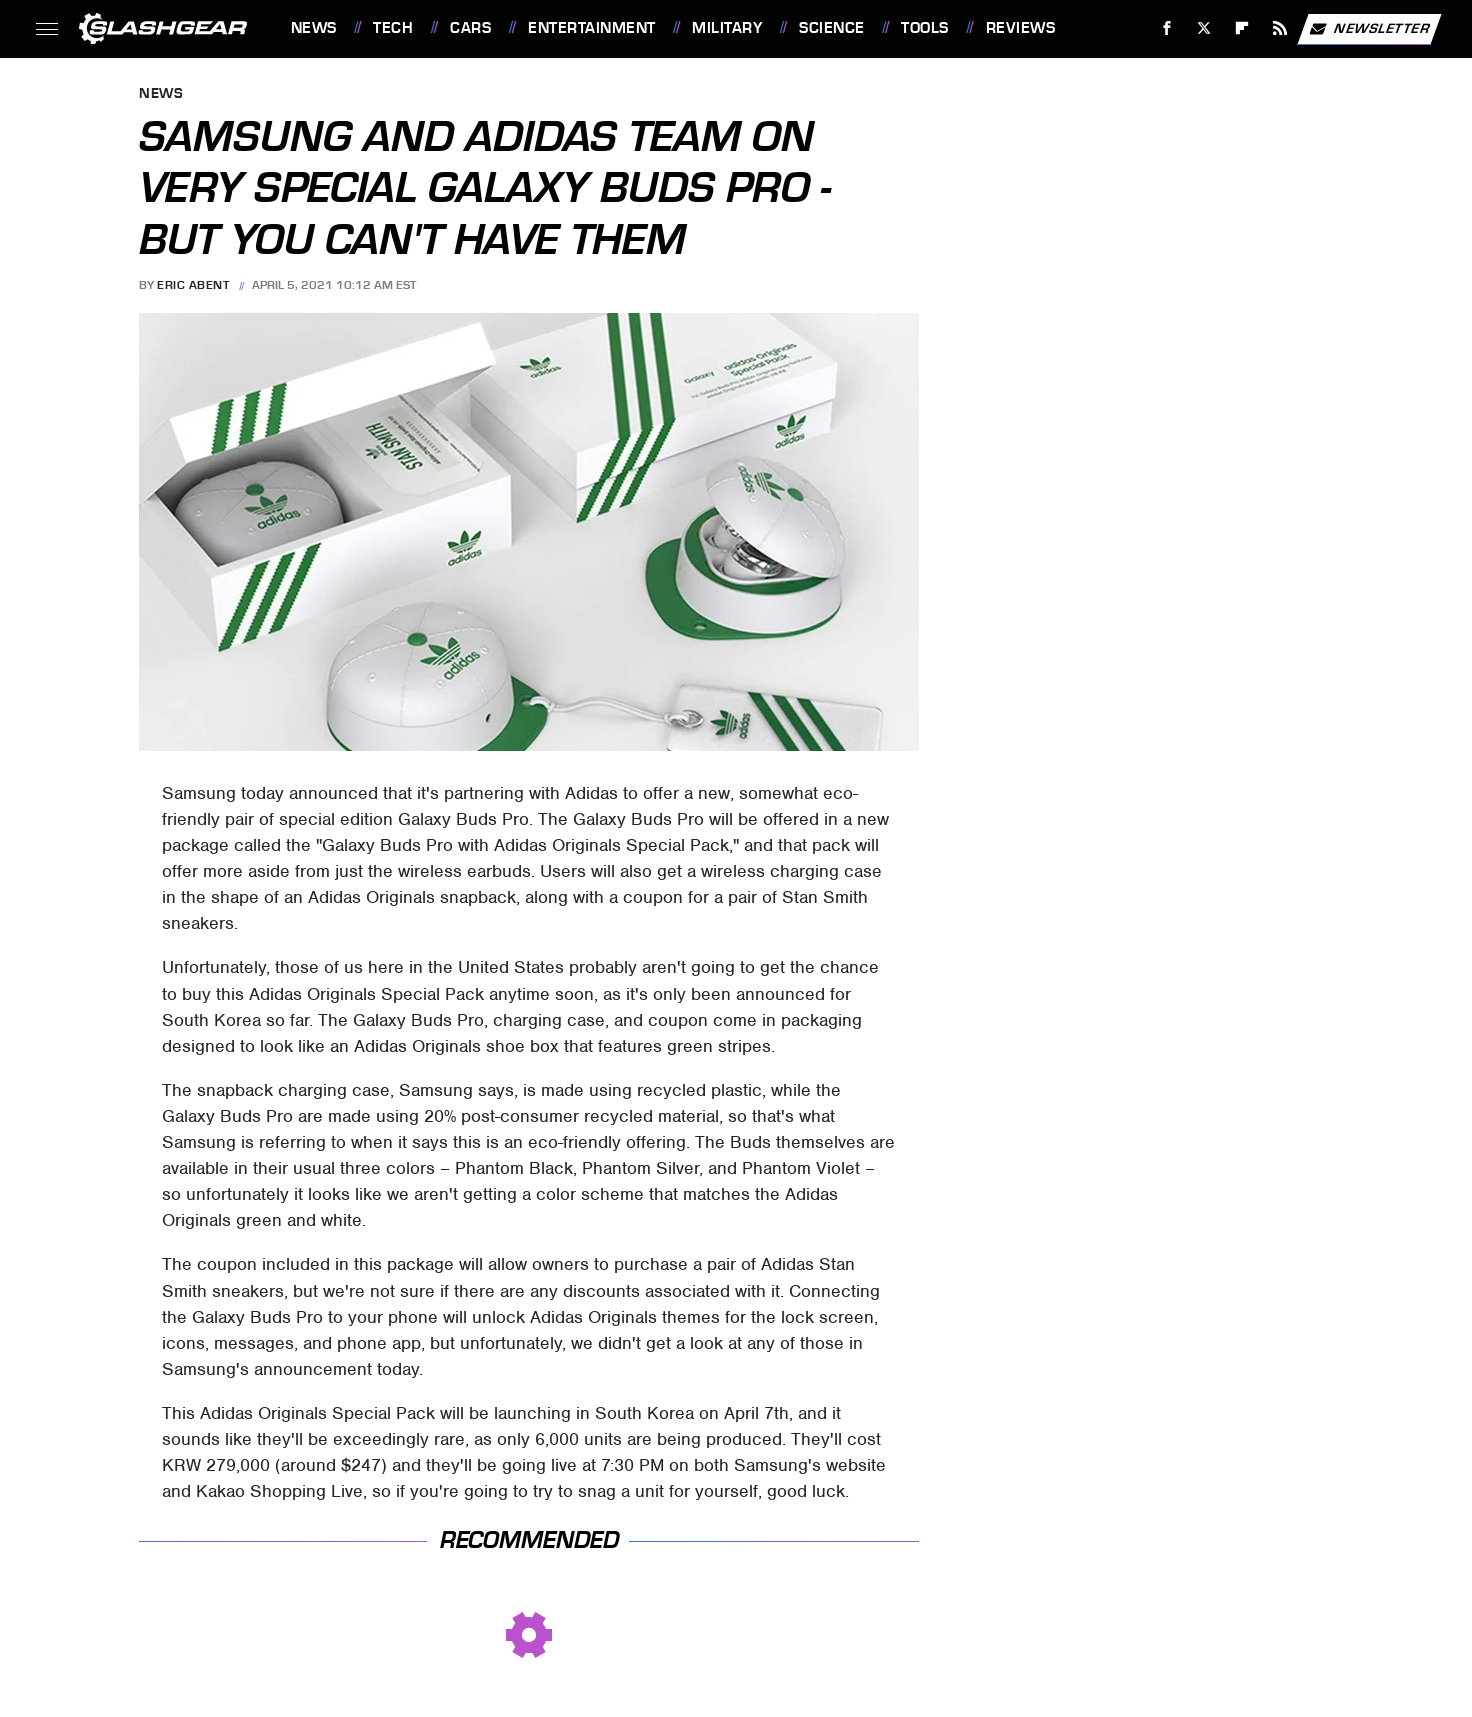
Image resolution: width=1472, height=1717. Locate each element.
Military (727, 28)
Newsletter (1369, 29)
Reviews (1021, 28)
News (314, 28)
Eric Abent (193, 285)
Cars (470, 28)
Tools (925, 28)
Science (832, 28)
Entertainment (592, 28)
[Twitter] (1204, 28)
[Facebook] (1166, 28)
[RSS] (1279, 28)
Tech (393, 28)
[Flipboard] (1242, 28)
